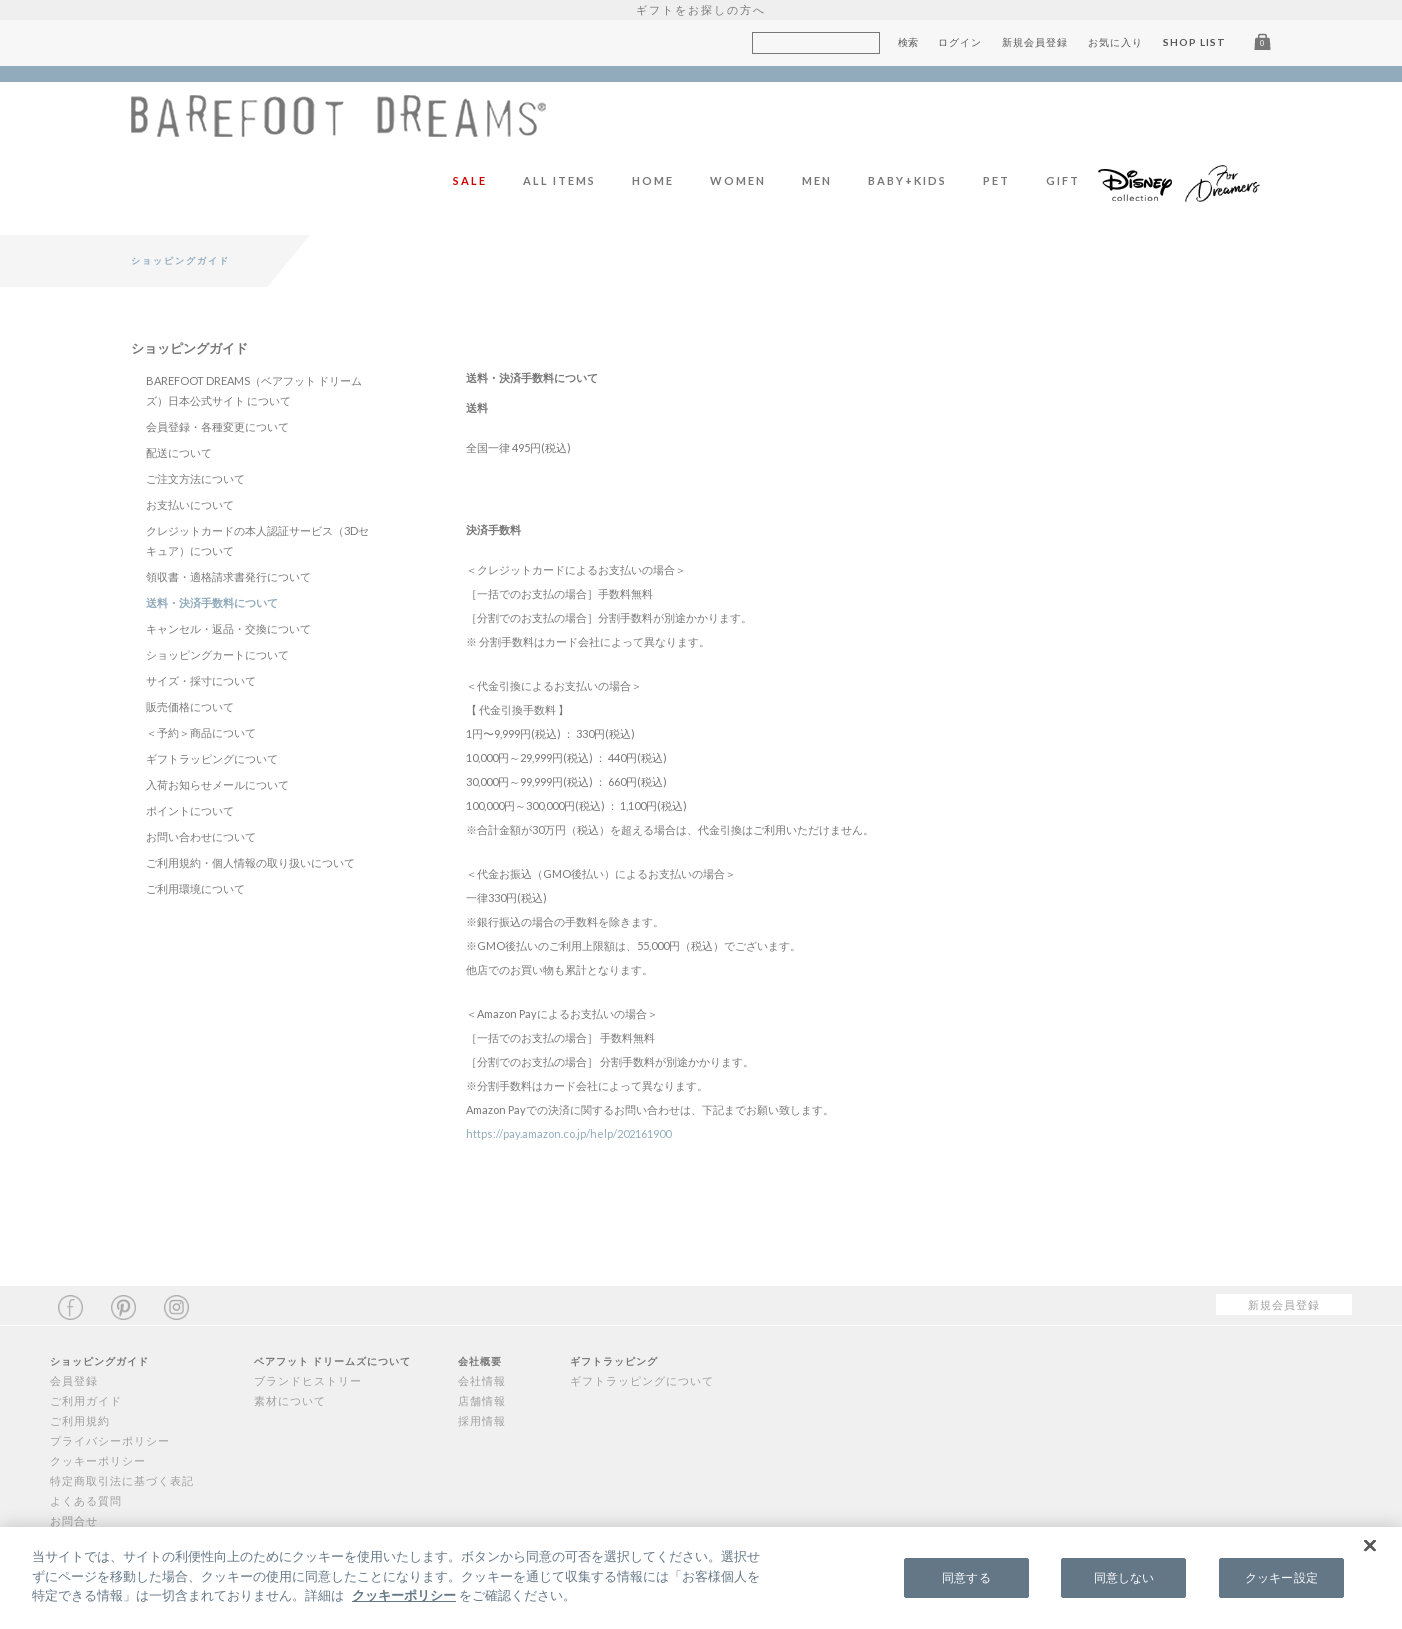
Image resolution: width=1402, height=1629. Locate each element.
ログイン (960, 42)
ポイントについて (190, 810)
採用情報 (482, 1420)
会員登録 (74, 1380)
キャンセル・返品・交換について (228, 628)
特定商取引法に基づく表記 (122, 1480)
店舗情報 (482, 1400)
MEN (817, 180)
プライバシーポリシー (110, 1440)
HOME (653, 180)
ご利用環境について (195, 888)
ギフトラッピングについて (212, 758)
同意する (966, 1577)
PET (996, 180)
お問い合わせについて (201, 836)
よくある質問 (86, 1500)
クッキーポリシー (98, 1460)
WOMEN (738, 180)
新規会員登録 (1035, 42)
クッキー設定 (1281, 1577)
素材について (290, 1400)
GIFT (1063, 180)
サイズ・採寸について (201, 680)
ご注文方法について (195, 478)
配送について (179, 452)
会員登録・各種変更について (217, 426)
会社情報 (482, 1380)
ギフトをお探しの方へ (701, 9)
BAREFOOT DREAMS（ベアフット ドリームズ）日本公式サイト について (254, 390)
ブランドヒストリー (308, 1380)
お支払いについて (190, 504)
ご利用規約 (80, 1420)
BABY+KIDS (907, 180)
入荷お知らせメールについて (217, 784)
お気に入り (1115, 42)
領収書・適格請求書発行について (228, 576)
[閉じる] (1370, 1546)
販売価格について (190, 706)
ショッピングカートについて (217, 654)
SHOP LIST (1194, 42)
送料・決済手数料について (212, 602)
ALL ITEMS (559, 180)
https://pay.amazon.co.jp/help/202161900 (568, 1133)
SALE (470, 180)
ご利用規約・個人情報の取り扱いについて (250, 862)
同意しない (1124, 1577)
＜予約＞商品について (201, 732)
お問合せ (74, 1520)
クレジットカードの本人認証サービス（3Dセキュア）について (257, 540)
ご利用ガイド (86, 1400)
